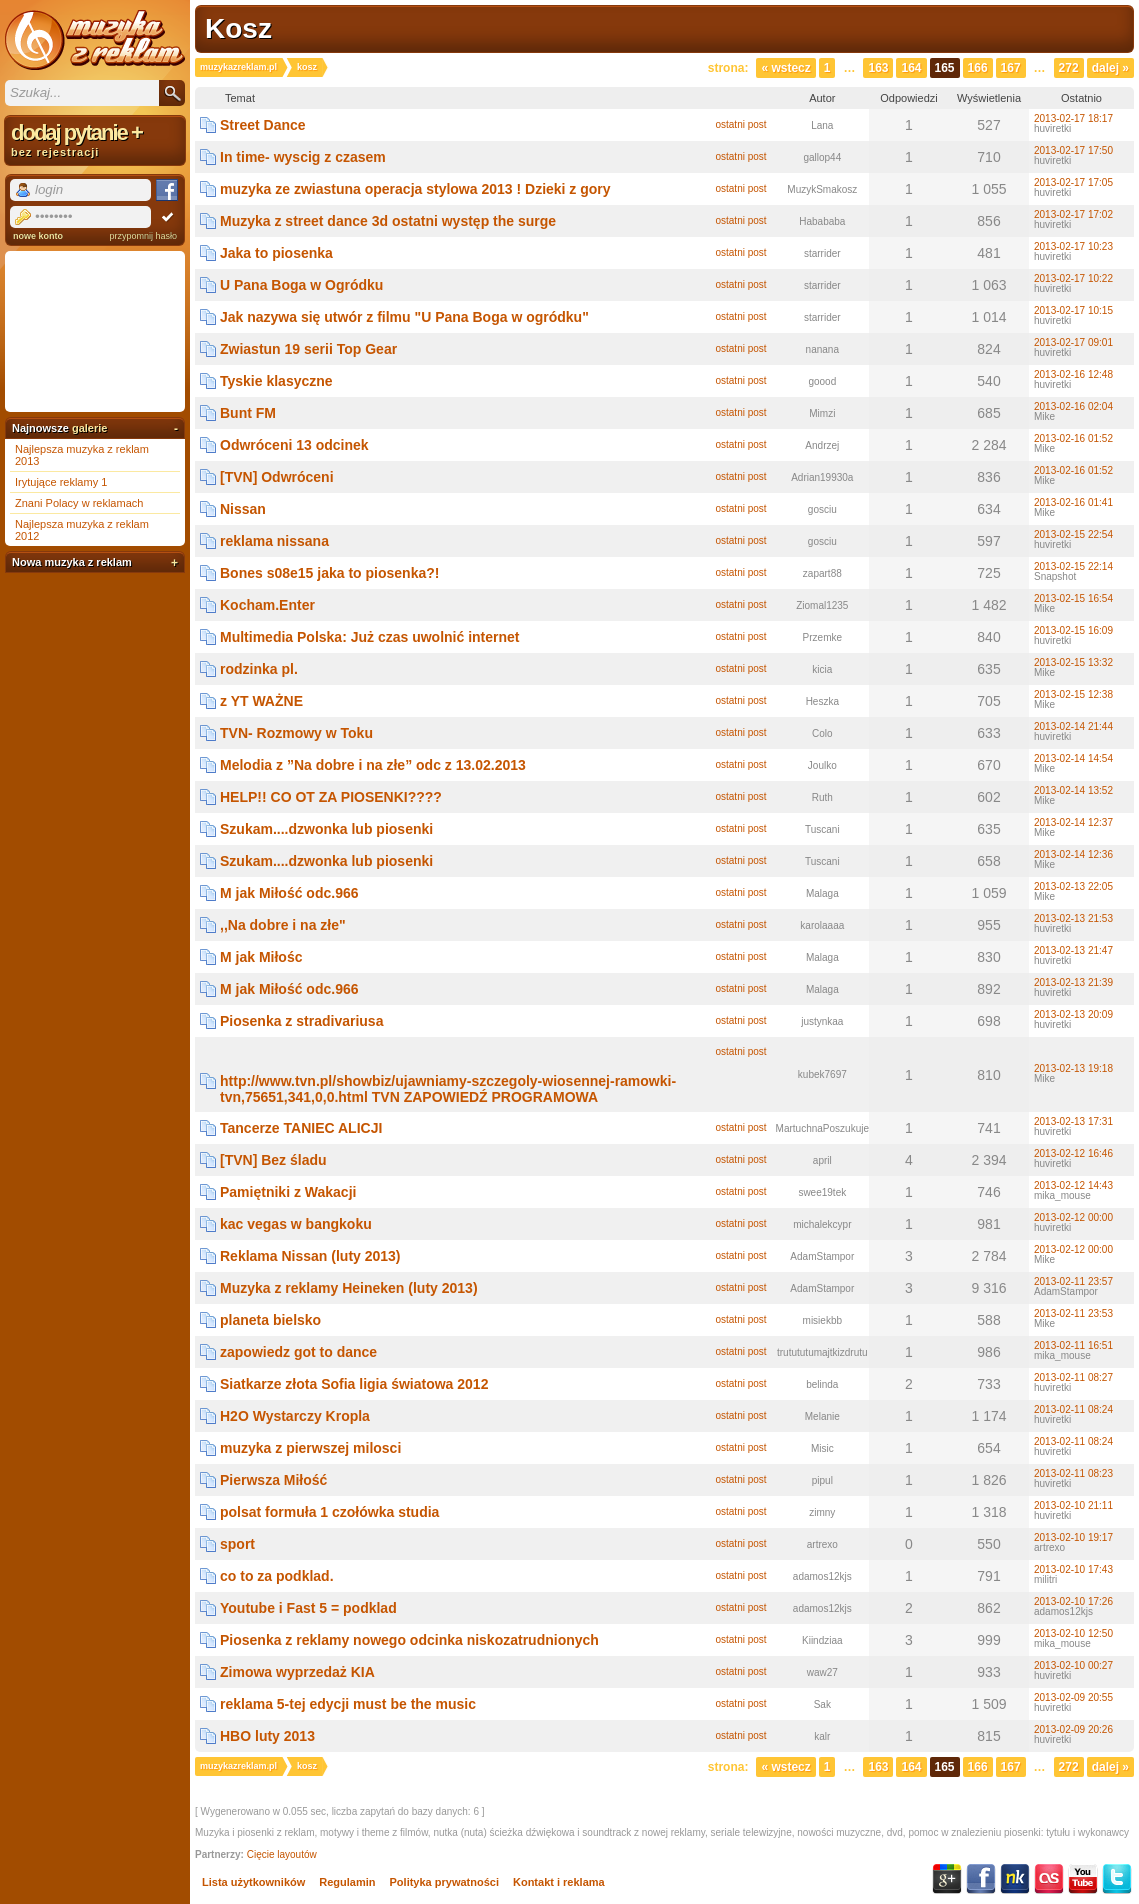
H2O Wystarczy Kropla (295, 1416)
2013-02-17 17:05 (1073, 182)
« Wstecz (785, 68)
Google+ (947, 1879)
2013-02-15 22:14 (1073, 566)
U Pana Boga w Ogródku (301, 285)
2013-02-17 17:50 (1073, 150)
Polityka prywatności (444, 1882)
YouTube (1083, 1879)
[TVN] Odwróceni (277, 477)
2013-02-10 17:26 (1073, 1601)
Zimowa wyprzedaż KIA (297, 1672)
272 (1069, 68)
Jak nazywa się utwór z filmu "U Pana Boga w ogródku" (404, 317)
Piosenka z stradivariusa (301, 1021)
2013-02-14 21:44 (1073, 726)
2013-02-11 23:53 (1073, 1313)
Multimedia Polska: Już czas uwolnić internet (370, 637)
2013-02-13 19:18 (1073, 1068)
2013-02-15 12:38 (1073, 694)
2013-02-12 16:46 (1073, 1153)
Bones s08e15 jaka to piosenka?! (329, 573)
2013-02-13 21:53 (1073, 918)
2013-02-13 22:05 (1073, 886)
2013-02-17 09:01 (1073, 342)
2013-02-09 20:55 (1073, 1697)
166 (978, 68)
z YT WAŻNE (261, 701)
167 (1011, 68)
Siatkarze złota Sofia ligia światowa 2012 (354, 1384)
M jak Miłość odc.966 (289, 893)
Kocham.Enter (267, 605)
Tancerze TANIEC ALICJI (301, 1128)
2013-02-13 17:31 (1073, 1121)
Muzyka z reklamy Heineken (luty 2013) (349, 1288)
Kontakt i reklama (559, 1882)
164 (911, 68)
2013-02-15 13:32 (1073, 662)
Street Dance (263, 125)
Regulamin (347, 1882)
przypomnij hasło (143, 236)
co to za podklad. (277, 1576)
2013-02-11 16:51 (1073, 1345)
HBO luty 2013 (267, 1736)
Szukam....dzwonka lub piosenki (326, 829)
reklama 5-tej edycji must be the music (348, 1704)
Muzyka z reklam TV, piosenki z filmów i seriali (95, 40)
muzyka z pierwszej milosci (310, 1448)
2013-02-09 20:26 (1073, 1729)
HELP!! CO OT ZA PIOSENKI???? (331, 797)
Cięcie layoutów (282, 1854)
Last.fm (1049, 1879)
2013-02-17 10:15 (1073, 310)
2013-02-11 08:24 (1073, 1409)
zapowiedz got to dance (298, 1352)
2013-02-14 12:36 (1073, 854)
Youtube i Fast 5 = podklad (308, 1608)
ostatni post (740, 124)
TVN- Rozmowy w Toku (296, 733)
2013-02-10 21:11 (1073, 1505)
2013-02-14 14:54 (1073, 758)
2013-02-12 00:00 (1073, 1217)
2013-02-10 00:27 (1073, 1665)
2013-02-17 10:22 (1073, 278)
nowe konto (38, 236)
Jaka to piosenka (276, 253)
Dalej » (1110, 68)
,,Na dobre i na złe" (283, 925)
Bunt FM (248, 413)
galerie (89, 428)
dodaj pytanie (95, 139)
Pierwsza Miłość (273, 1480)
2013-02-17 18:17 (1073, 118)
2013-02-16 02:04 (1073, 406)
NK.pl (1015, 1879)
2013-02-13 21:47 (1073, 950)
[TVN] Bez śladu (273, 1160)
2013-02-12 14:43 (1073, 1185)
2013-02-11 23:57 (1073, 1281)
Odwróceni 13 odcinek (294, 445)
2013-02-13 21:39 (1073, 982)
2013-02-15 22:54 (1073, 534)
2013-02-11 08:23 (1073, 1473)
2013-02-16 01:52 (1073, 438)
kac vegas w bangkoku (296, 1224)
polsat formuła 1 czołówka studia (329, 1512)
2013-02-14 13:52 (1073, 790)
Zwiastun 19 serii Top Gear (308, 349)
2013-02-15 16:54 (1073, 598)
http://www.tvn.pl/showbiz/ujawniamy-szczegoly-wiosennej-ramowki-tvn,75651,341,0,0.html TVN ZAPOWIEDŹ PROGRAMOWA (448, 1089)
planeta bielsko (270, 1320)
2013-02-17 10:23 (1073, 246)
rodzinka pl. (259, 669)
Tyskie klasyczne (276, 381)
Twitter (1117, 1879)
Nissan (243, 509)
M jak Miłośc (261, 957)
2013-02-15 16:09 (1073, 630)
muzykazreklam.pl (238, 67)
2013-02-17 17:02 (1073, 214)
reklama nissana (274, 541)
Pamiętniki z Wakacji (288, 1192)
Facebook (981, 1879)
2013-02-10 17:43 (1073, 1569)
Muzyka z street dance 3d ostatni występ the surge (388, 221)
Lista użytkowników (253, 1882)
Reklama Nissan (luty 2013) (310, 1256)
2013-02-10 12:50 (1073, 1633)
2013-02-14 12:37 (1073, 822)
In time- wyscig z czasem (303, 157)
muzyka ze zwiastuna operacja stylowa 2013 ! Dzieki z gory (415, 189)
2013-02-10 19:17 (1073, 1537)
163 (878, 68)
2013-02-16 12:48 (1073, 374)
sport (237, 1544)
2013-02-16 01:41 (1073, 502)
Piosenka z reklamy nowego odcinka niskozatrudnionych (409, 1640)
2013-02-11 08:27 (1073, 1377)
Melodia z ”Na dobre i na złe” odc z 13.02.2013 (373, 765)
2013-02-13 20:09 (1073, 1014)
